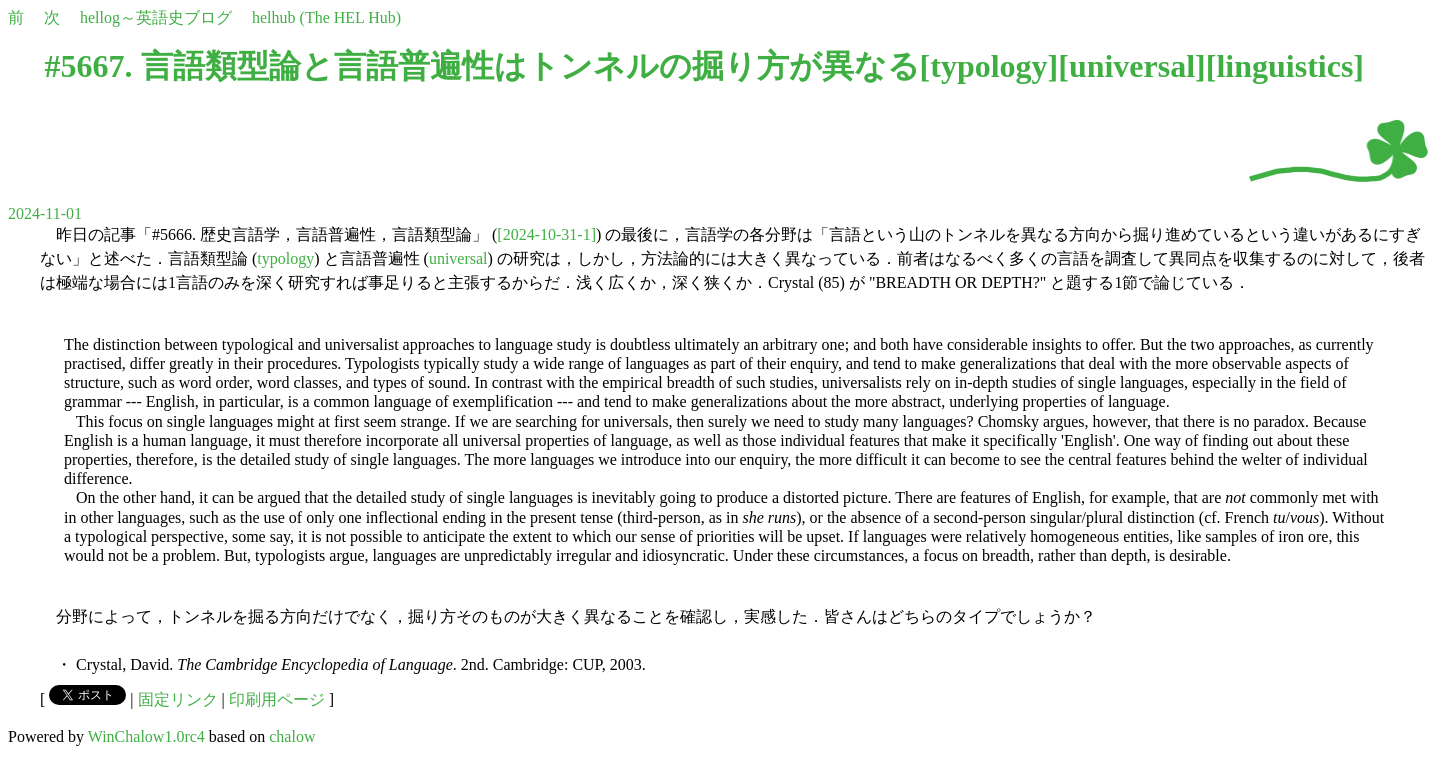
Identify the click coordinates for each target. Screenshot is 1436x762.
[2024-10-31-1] (546, 234)
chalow (292, 736)
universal (1132, 66)
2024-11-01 (45, 213)
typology (988, 66)
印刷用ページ (277, 699)
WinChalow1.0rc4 (146, 736)
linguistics (1284, 66)
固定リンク (178, 699)
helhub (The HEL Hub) (326, 17)
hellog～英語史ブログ (156, 17)
